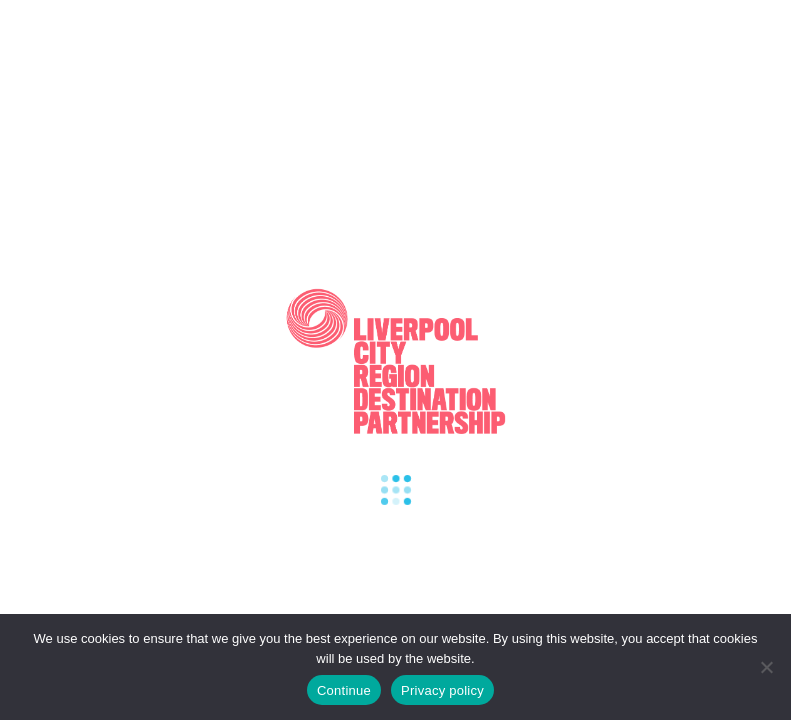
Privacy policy (442, 690)
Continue (344, 690)
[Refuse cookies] (766, 667)
